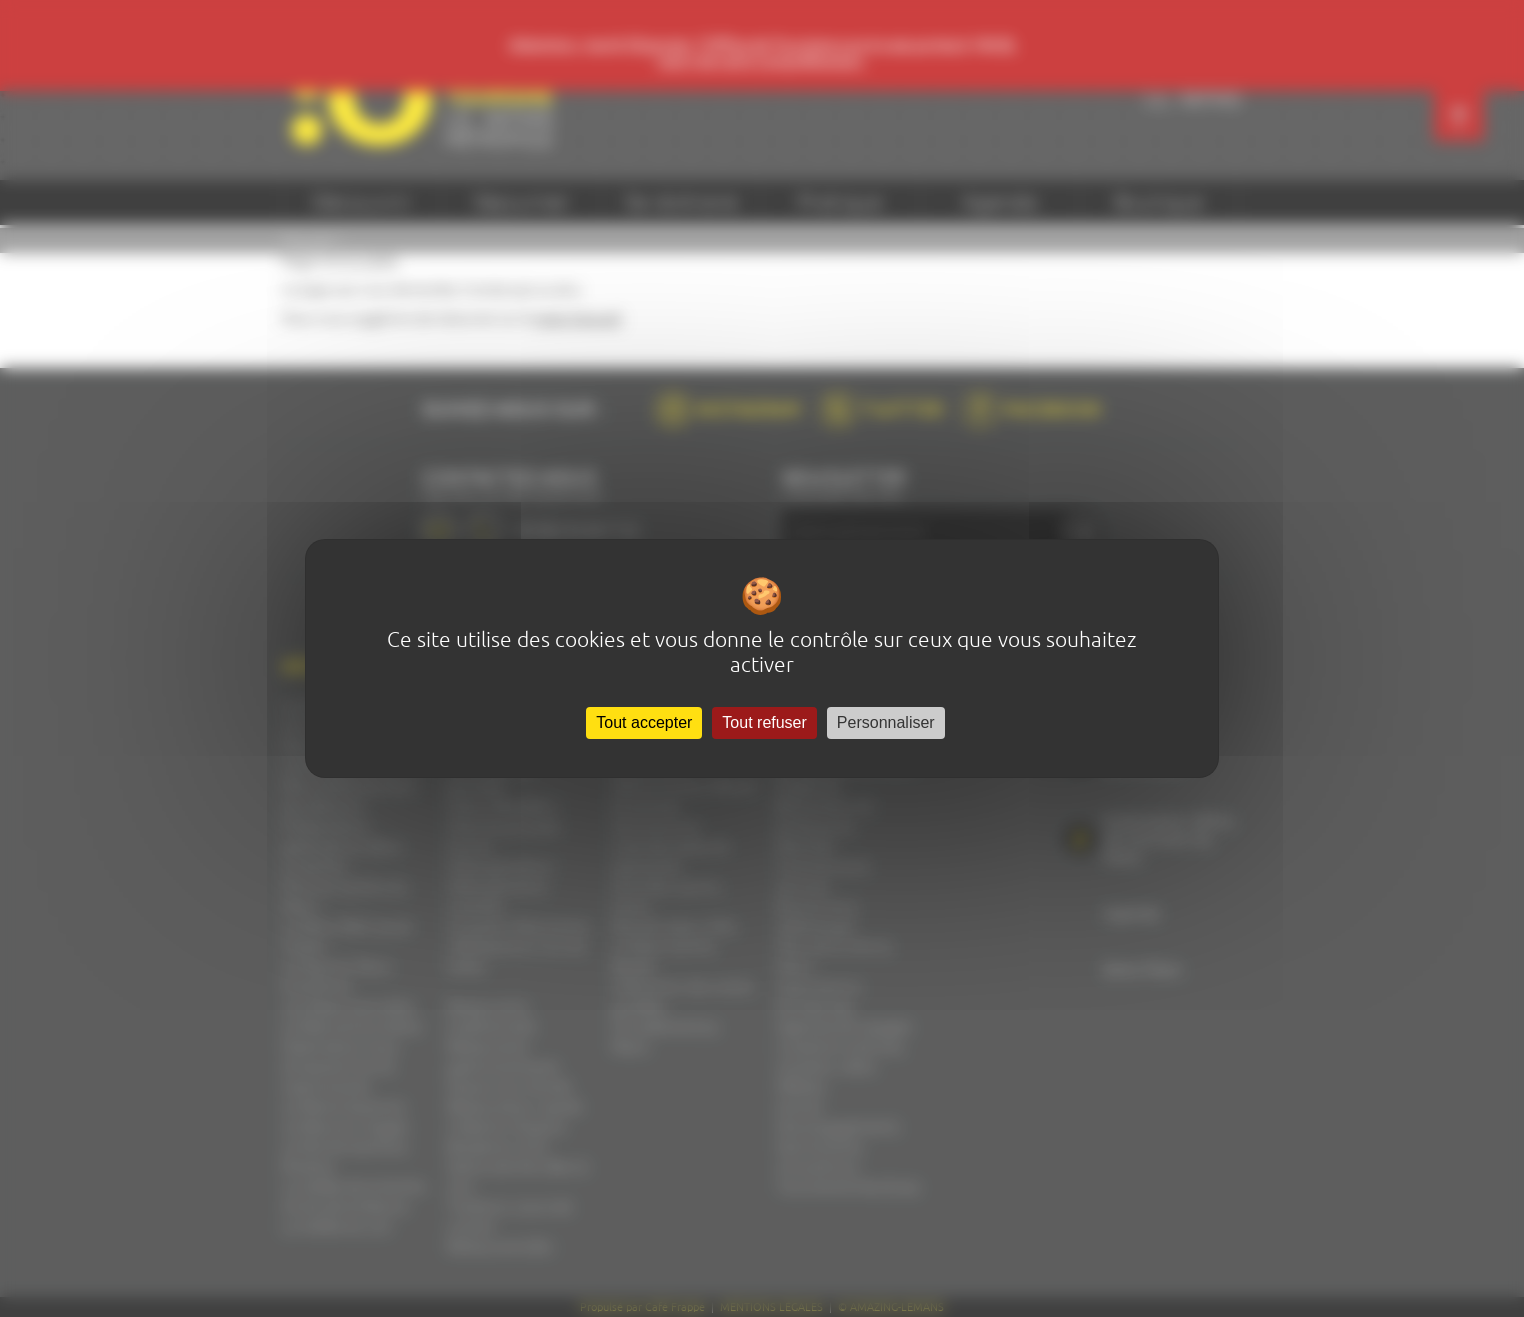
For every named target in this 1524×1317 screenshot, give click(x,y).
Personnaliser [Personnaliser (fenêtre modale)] (886, 722)
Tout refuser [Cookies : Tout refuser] (764, 722)
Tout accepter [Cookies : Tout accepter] (644, 722)
